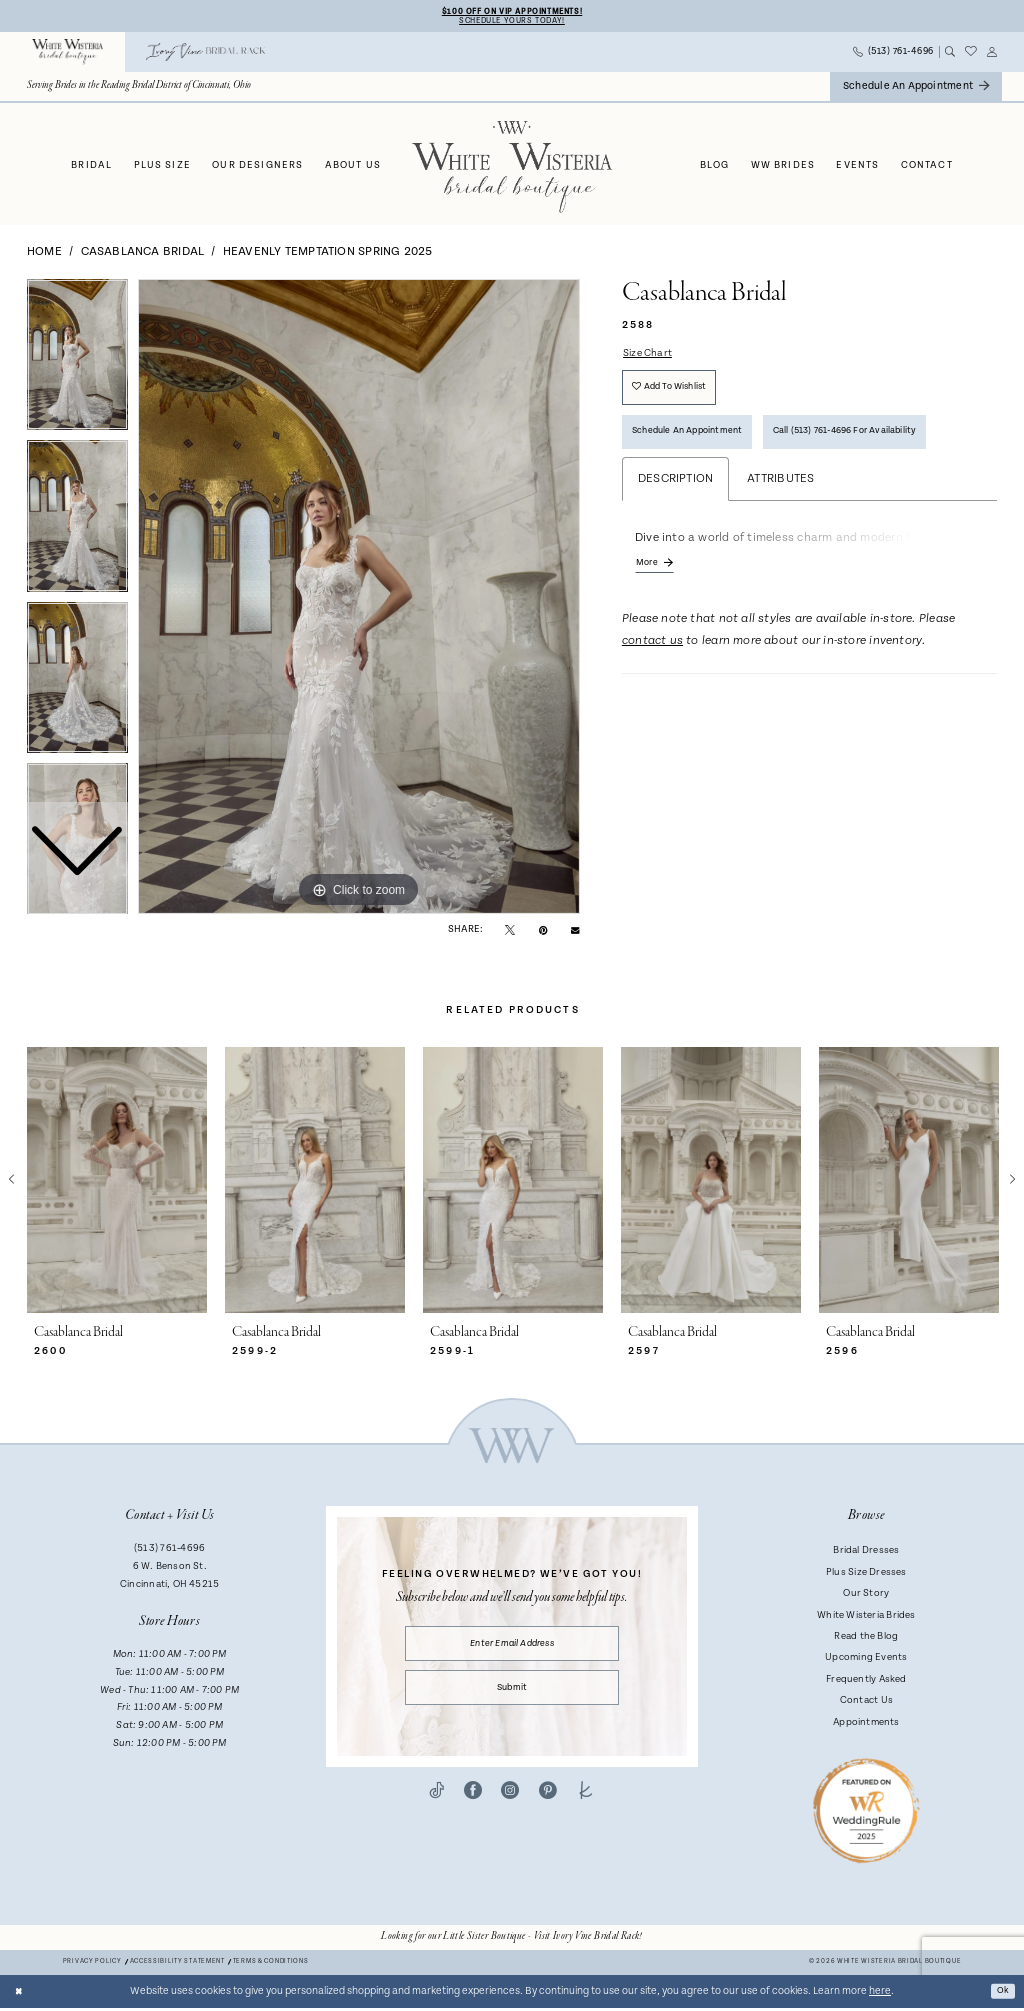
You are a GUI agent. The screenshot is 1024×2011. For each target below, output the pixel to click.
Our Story (866, 1596)
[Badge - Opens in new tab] (866, 1812)
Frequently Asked (866, 1682)
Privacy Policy (92, 1965)
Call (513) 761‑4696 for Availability (884, 449)
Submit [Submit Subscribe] (511, 1700)
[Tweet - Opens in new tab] (510, 932)
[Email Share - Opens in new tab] (575, 932)
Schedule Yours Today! (512, 22)
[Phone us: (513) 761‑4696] (894, 55)
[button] (992, 55)
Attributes (780, 499)
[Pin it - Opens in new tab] (543, 932)
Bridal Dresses (866, 1554)
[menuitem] (68, 55)
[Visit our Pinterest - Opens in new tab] (548, 1807)
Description (675, 499)
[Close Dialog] (21, 1994)
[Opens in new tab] (511, 1940)
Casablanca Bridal (143, 254)
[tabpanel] (359, 600)
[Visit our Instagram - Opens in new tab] (510, 1807)
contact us (652, 667)
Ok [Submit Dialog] (1001, 1994)
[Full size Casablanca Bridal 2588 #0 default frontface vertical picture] (359, 600)
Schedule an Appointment (699, 449)
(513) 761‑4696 (169, 1552)
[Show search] (949, 55)
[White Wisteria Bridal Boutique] (68, 55)
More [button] (649, 586)
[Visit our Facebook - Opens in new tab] (473, 1807)
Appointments (866, 1725)
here (880, 1994)
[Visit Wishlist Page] (971, 55)
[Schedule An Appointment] (916, 89)
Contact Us (866, 1703)
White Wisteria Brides (866, 1618)
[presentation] (117, 1183)
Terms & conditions (271, 1965)
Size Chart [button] (652, 357)
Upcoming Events (866, 1661)
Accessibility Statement (177, 1965)
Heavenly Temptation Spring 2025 (328, 254)
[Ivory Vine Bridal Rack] (206, 55)
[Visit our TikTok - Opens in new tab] (436, 1807)
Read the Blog (866, 1639)
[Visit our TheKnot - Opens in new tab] (586, 1807)
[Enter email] (512, 1649)
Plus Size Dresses (866, 1575)
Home (44, 254)
